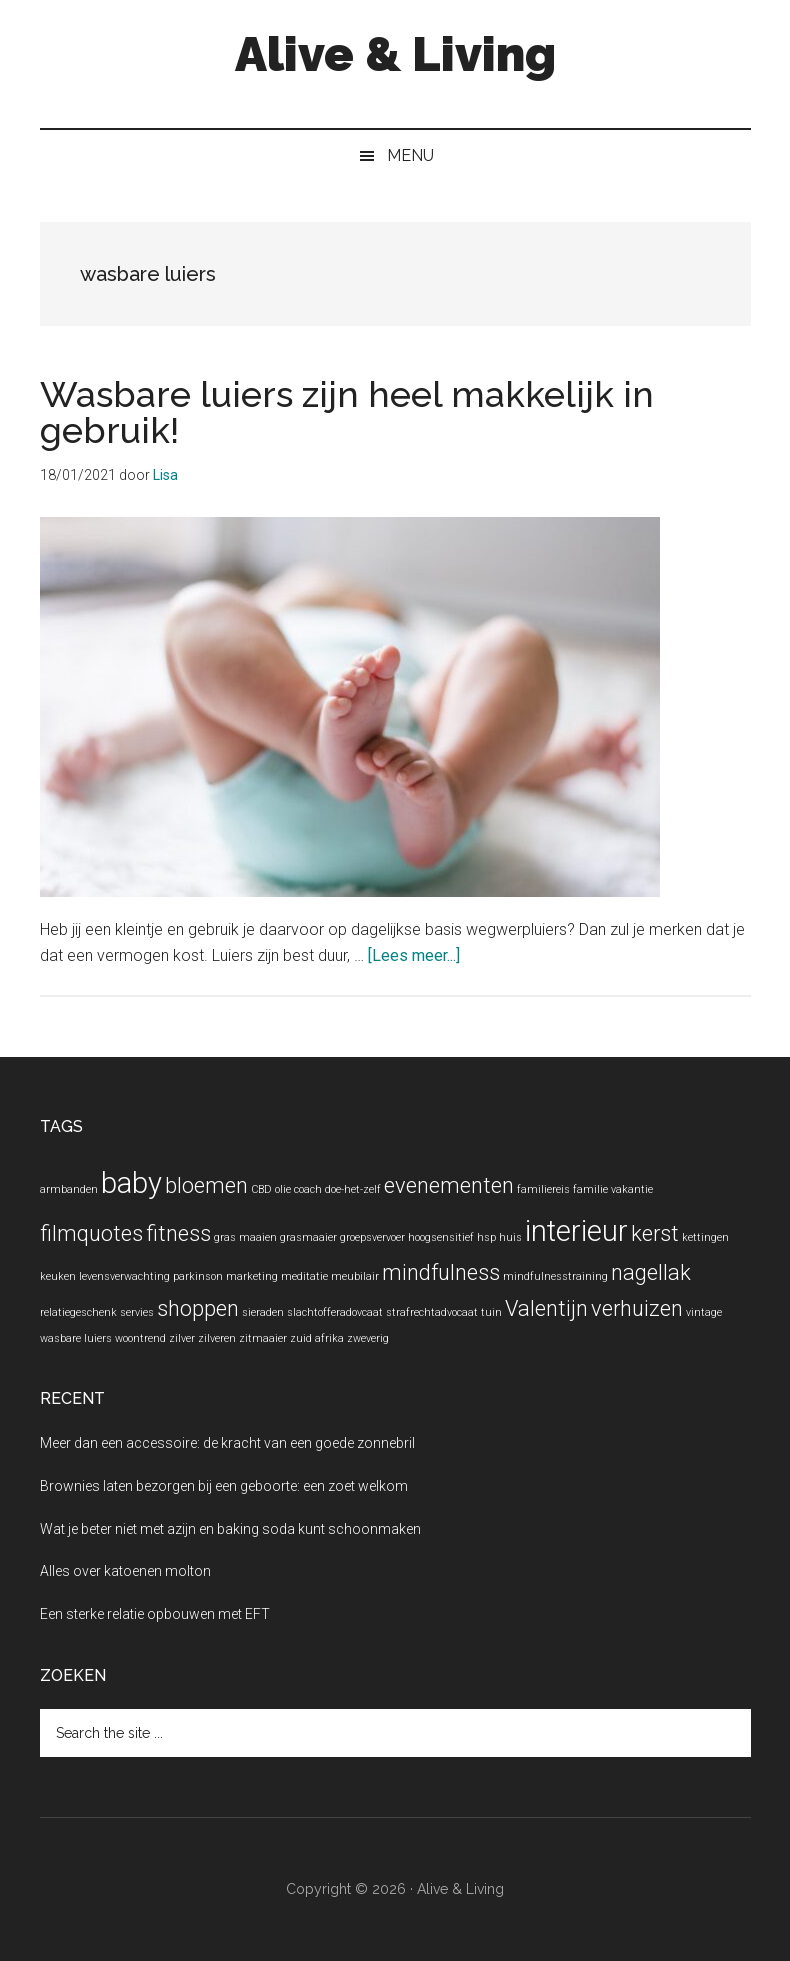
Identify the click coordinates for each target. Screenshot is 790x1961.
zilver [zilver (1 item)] (182, 1338)
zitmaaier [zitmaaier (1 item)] (263, 1338)
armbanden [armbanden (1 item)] (69, 1189)
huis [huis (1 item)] (510, 1237)
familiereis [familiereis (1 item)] (543, 1189)
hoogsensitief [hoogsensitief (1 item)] (441, 1237)
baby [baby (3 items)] (131, 1183)
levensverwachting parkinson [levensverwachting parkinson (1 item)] (151, 1276)
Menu (410, 155)
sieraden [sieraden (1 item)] (263, 1312)
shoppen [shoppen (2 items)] (198, 1308)
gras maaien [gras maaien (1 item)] (245, 1237)
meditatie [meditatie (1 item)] (304, 1276)
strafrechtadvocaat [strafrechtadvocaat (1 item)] (432, 1312)
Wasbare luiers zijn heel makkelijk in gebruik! (347, 412)
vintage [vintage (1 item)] (704, 1312)
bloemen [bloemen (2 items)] (206, 1185)
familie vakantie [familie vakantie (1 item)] (613, 1189)
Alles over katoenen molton (125, 1571)
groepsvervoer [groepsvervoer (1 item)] (372, 1237)
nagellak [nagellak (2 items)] (651, 1272)
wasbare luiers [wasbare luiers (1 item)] (76, 1338)
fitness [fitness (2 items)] (178, 1233)
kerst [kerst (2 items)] (655, 1233)
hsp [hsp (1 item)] (486, 1237)
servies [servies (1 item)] (137, 1312)
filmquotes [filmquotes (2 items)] (91, 1233)
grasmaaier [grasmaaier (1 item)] (308, 1237)
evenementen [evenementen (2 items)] (449, 1185)
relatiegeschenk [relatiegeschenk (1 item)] (78, 1312)
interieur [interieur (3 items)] (576, 1231)
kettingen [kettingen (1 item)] (705, 1237)
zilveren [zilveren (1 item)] (217, 1338)
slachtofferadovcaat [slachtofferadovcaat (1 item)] (335, 1312)
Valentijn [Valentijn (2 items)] (546, 1308)
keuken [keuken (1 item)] (58, 1276)
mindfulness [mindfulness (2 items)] (441, 1272)
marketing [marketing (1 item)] (252, 1276)
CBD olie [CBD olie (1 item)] (271, 1189)
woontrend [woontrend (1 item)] (140, 1338)
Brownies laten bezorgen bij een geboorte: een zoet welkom (224, 1486)
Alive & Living (395, 54)
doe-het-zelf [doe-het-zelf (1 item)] (353, 1189)
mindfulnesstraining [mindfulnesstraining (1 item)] (555, 1276)
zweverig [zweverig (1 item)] (368, 1338)
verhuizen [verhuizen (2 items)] (637, 1308)
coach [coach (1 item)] (308, 1189)
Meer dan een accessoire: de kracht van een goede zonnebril (227, 1443)
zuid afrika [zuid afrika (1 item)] (317, 1338)
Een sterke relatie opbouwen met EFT (155, 1614)
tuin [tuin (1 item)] (491, 1312)
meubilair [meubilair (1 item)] (355, 1276)
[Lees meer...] (414, 955)
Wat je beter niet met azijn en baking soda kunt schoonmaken (230, 1529)
